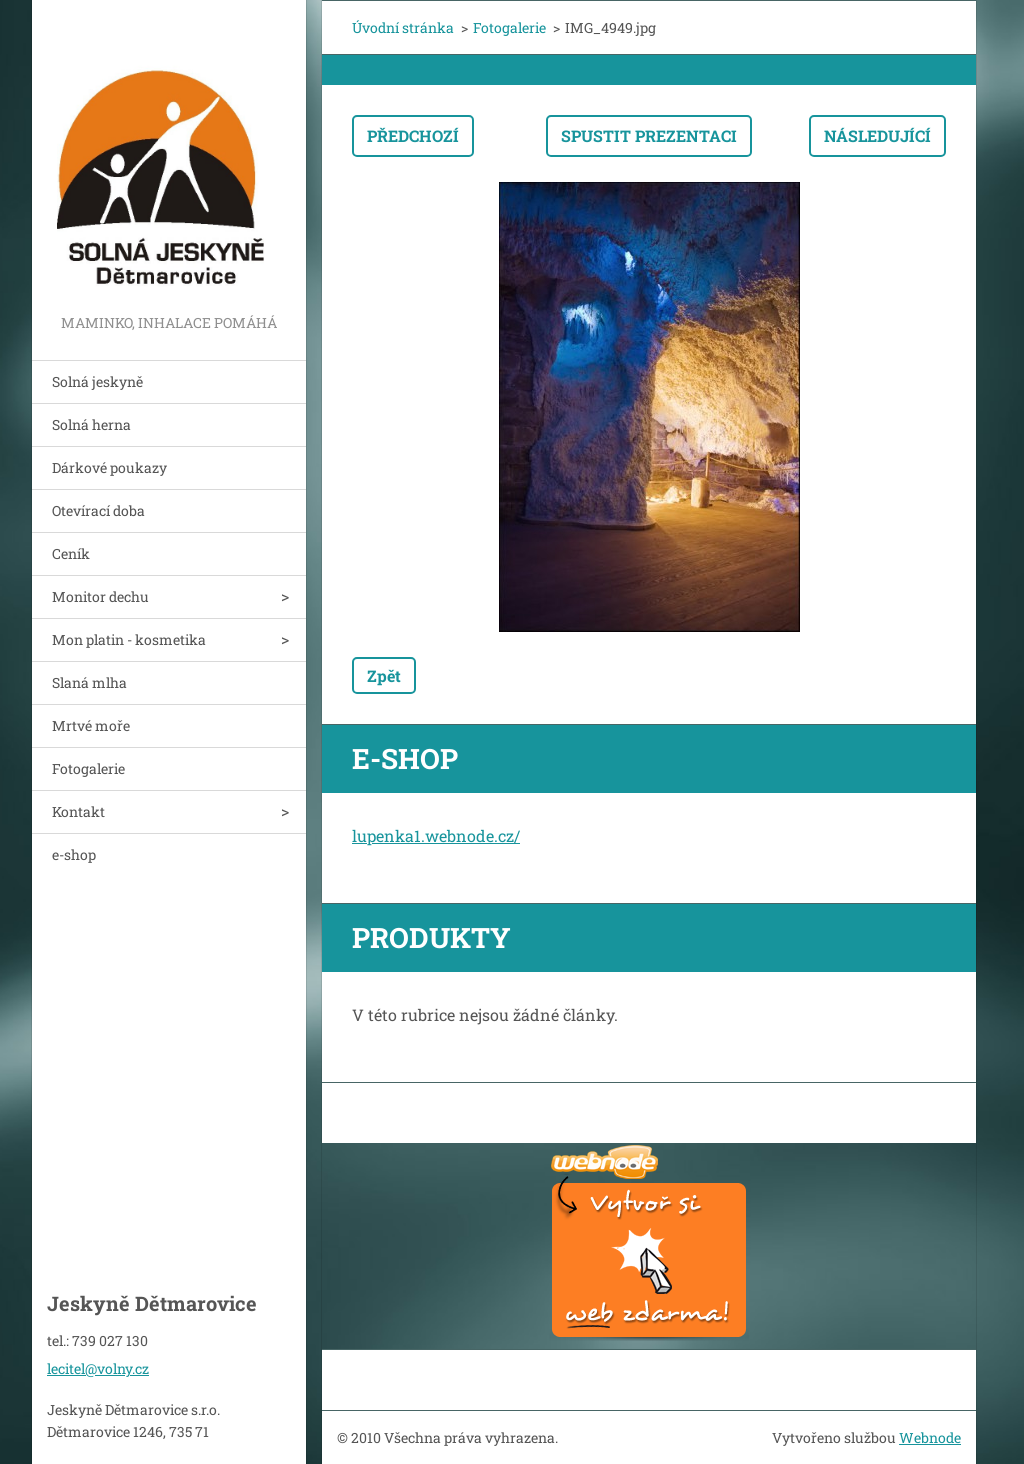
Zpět (384, 675)
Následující (877, 135)
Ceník (71, 553)
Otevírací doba (98, 510)
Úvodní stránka (403, 27)
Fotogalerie (88, 768)
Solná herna (91, 424)
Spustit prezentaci (649, 135)
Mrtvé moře (91, 725)
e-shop (74, 854)
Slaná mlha (89, 682)
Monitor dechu (100, 596)
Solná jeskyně (97, 381)
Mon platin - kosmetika (129, 639)
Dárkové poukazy (109, 467)
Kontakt (78, 811)
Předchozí (413, 135)
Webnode (930, 1437)
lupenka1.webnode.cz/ (436, 835)
